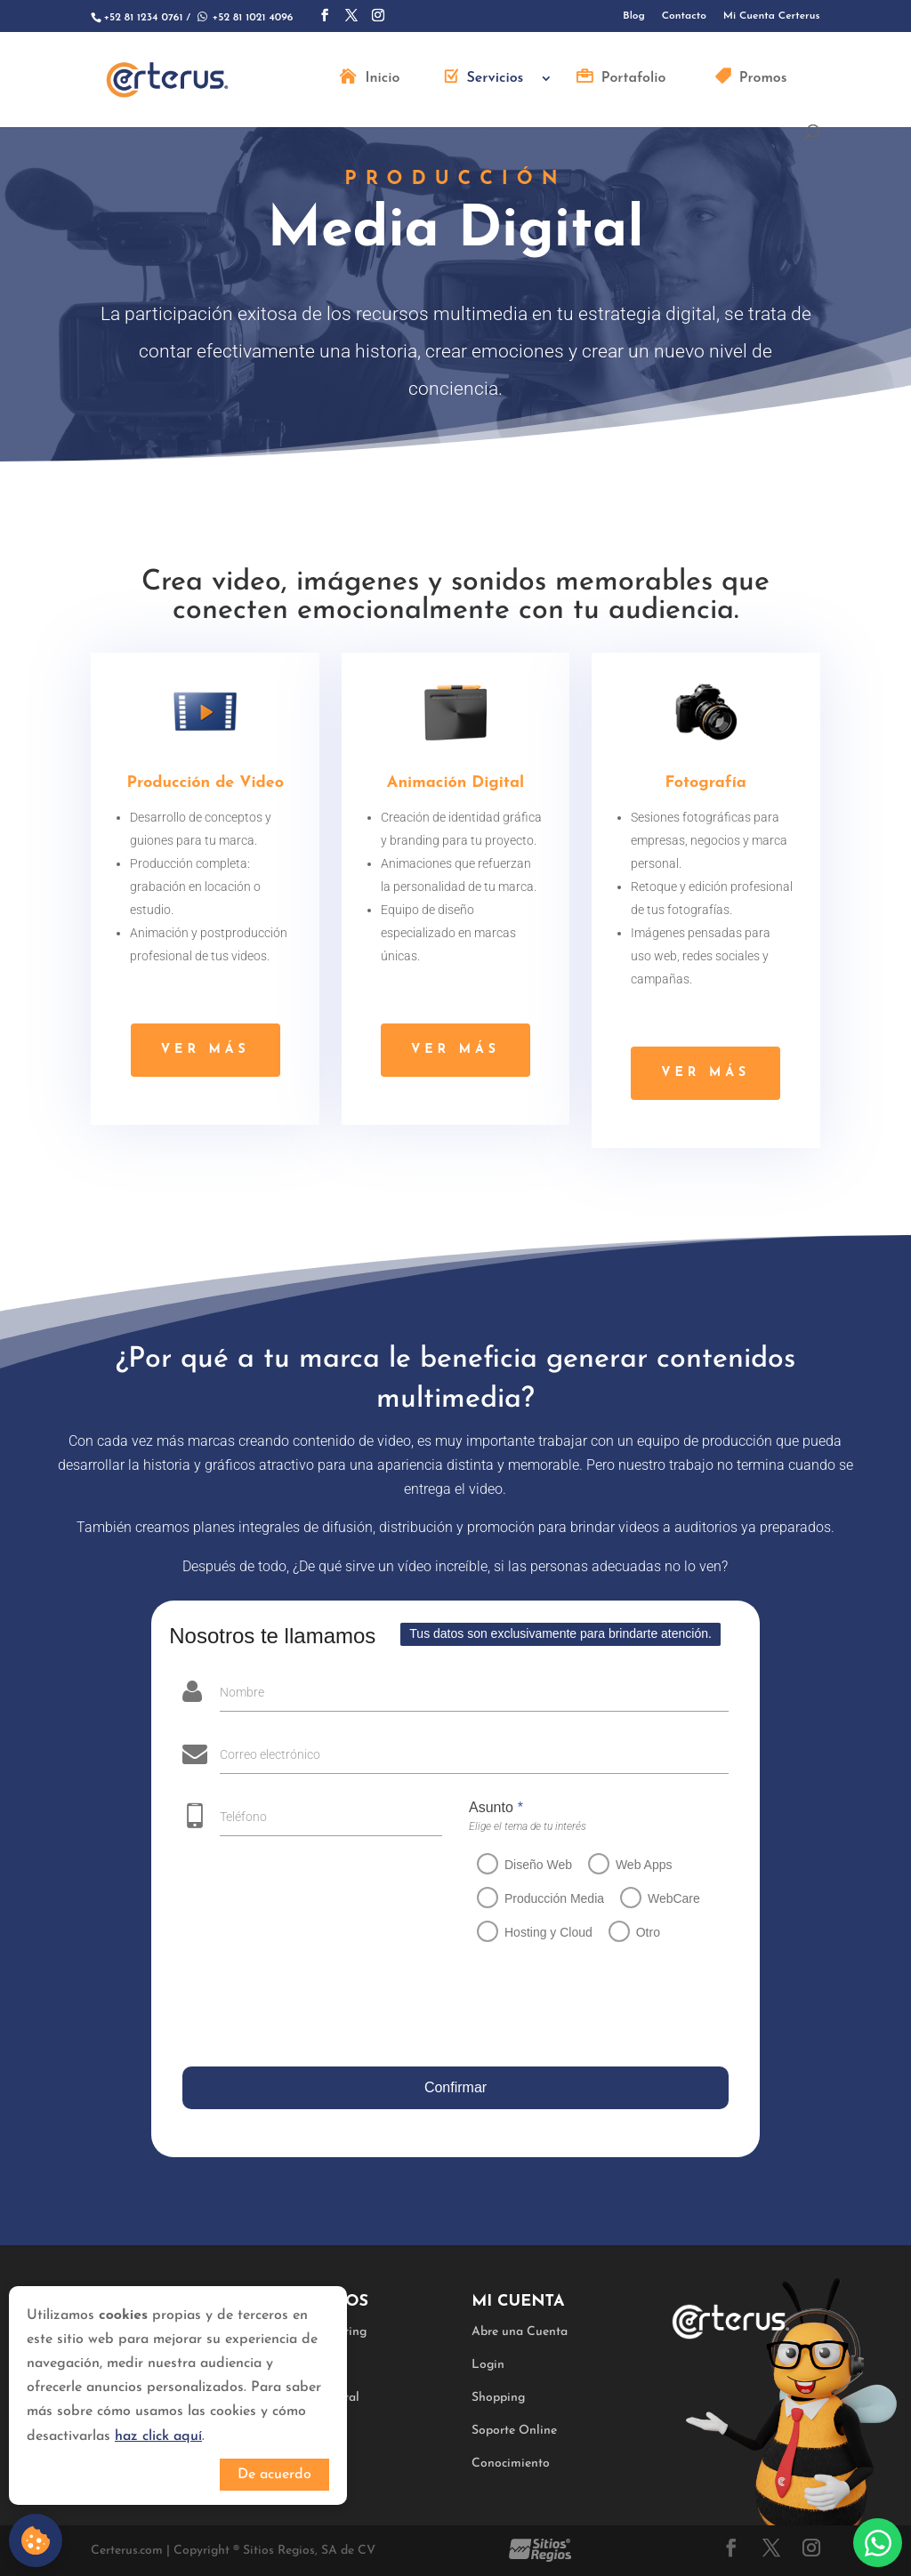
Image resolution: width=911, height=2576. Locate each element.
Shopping (498, 2397)
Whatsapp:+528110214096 (877, 2542)
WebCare (662, 1898)
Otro (637, 1932)
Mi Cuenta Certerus (771, 16)
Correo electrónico (264, 1754)
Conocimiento (511, 2463)
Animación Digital (456, 787)
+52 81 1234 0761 (142, 17)
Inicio (382, 78)
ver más (205, 1049)
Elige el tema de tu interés (516, 1826)
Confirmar (450, 2087)
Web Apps (632, 1865)
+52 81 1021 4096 (243, 17)
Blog (634, 16)
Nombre (236, 1692)
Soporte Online (514, 2430)
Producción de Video (205, 787)
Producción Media (543, 1898)
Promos (763, 78)
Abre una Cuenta (520, 2332)
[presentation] (312, 2007)
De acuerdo (274, 2475)
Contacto (684, 16)
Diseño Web (526, 1865)
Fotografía (706, 788)
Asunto (484, 1807)
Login (488, 2364)
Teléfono (232, 1817)
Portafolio (633, 78)
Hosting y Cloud (537, 1932)
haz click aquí (158, 2436)
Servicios (495, 78)
